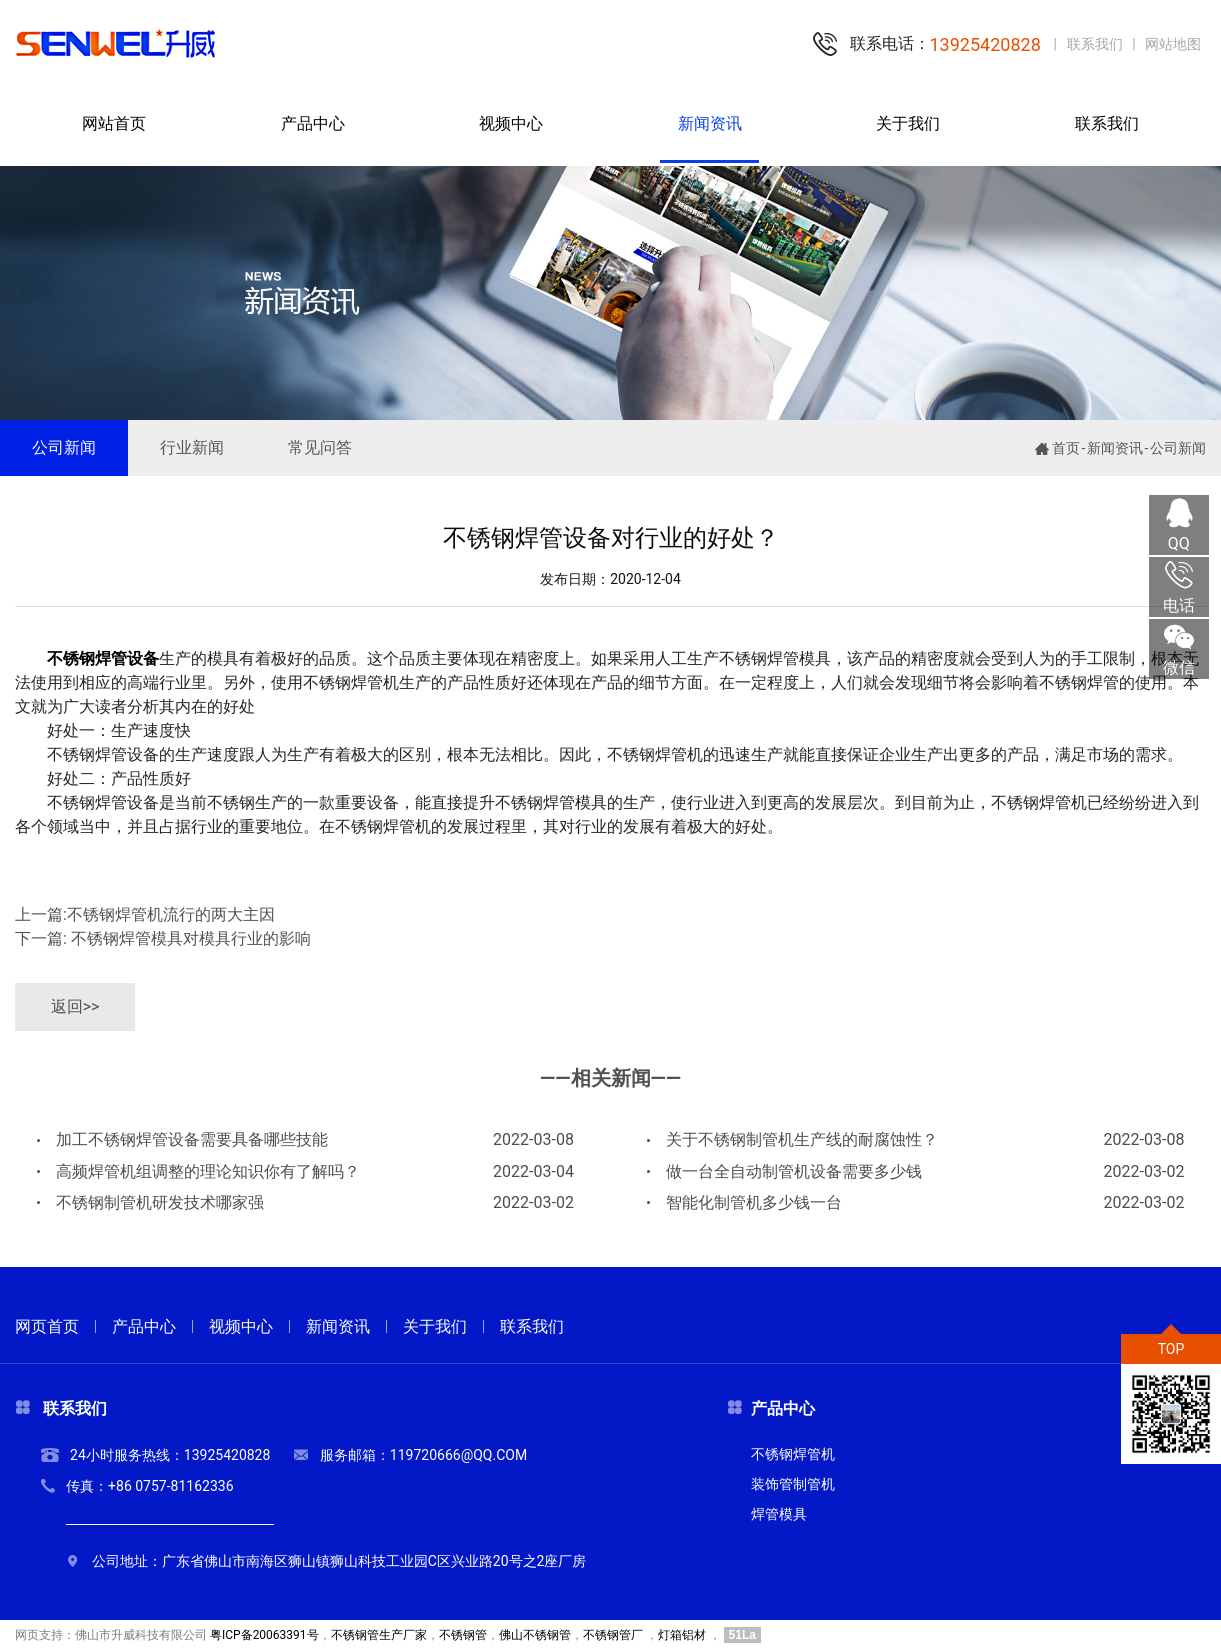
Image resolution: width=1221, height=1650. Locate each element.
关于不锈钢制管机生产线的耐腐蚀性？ (915, 1140)
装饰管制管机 (793, 1484)
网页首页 (47, 1326)
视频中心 (241, 1326)
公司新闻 (64, 447)
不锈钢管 (463, 1635)
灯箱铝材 (682, 1635)
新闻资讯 (1115, 448)
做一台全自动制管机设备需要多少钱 (915, 1172)
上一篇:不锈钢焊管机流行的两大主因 (145, 914)
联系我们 (1095, 44)
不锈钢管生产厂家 (379, 1635)
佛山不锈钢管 (535, 1635)
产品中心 (144, 1326)
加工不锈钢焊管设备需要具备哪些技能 (305, 1140)
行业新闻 (192, 447)
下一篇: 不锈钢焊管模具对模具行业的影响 (163, 938)
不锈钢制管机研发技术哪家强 (305, 1203)
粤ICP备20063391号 (264, 1635)
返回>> (75, 1006)
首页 (1066, 448)
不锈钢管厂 (613, 1635)
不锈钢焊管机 (793, 1454)
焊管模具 (779, 1514)
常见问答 (320, 447)
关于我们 (435, 1326)
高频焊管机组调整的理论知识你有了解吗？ (305, 1172)
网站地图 (1173, 44)
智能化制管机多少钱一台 (915, 1203)
